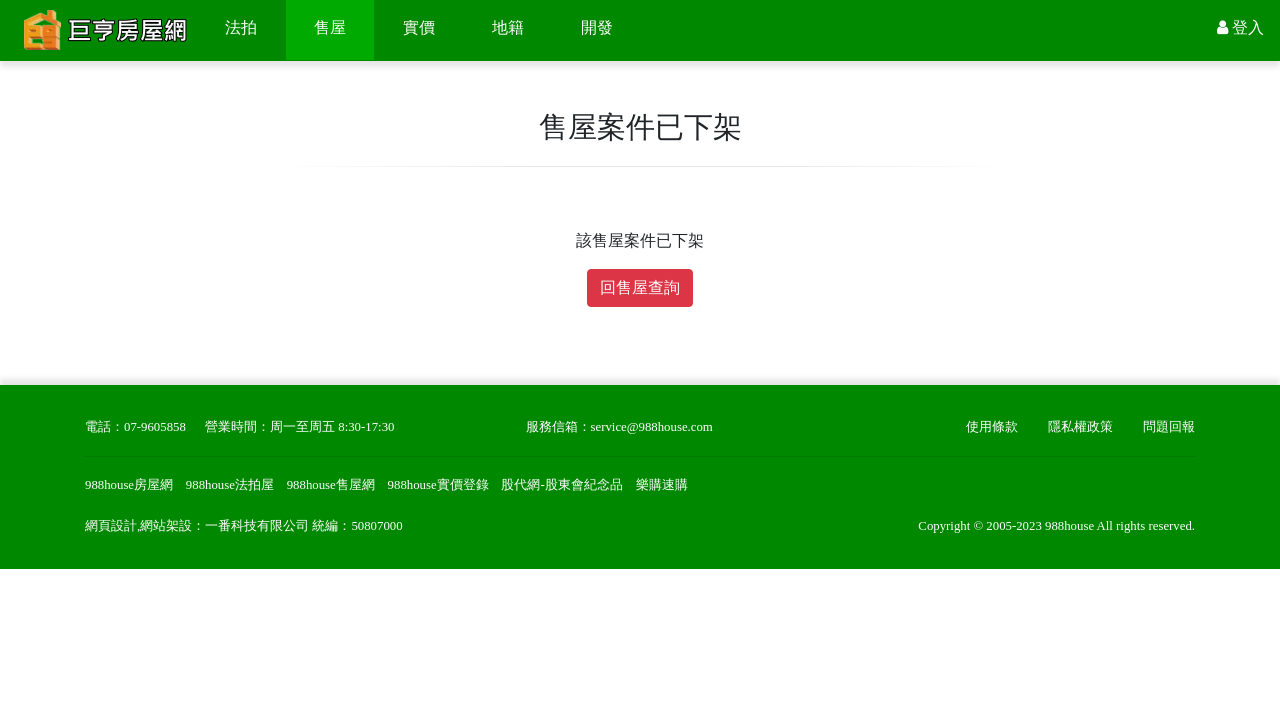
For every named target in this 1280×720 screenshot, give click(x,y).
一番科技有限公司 (257, 526)
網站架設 (166, 526)
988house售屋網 (331, 485)
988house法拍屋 (230, 485)
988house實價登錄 (438, 485)
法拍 (241, 27)
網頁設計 (111, 526)
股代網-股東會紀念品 (561, 485)
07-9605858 (155, 427)
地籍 (508, 27)
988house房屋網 (129, 485)
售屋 (330, 27)
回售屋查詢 (640, 287)
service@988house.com (652, 427)
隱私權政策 (1080, 427)
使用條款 (992, 427)
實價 (419, 27)
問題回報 (1169, 427)
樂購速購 (662, 485)
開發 (597, 27)
